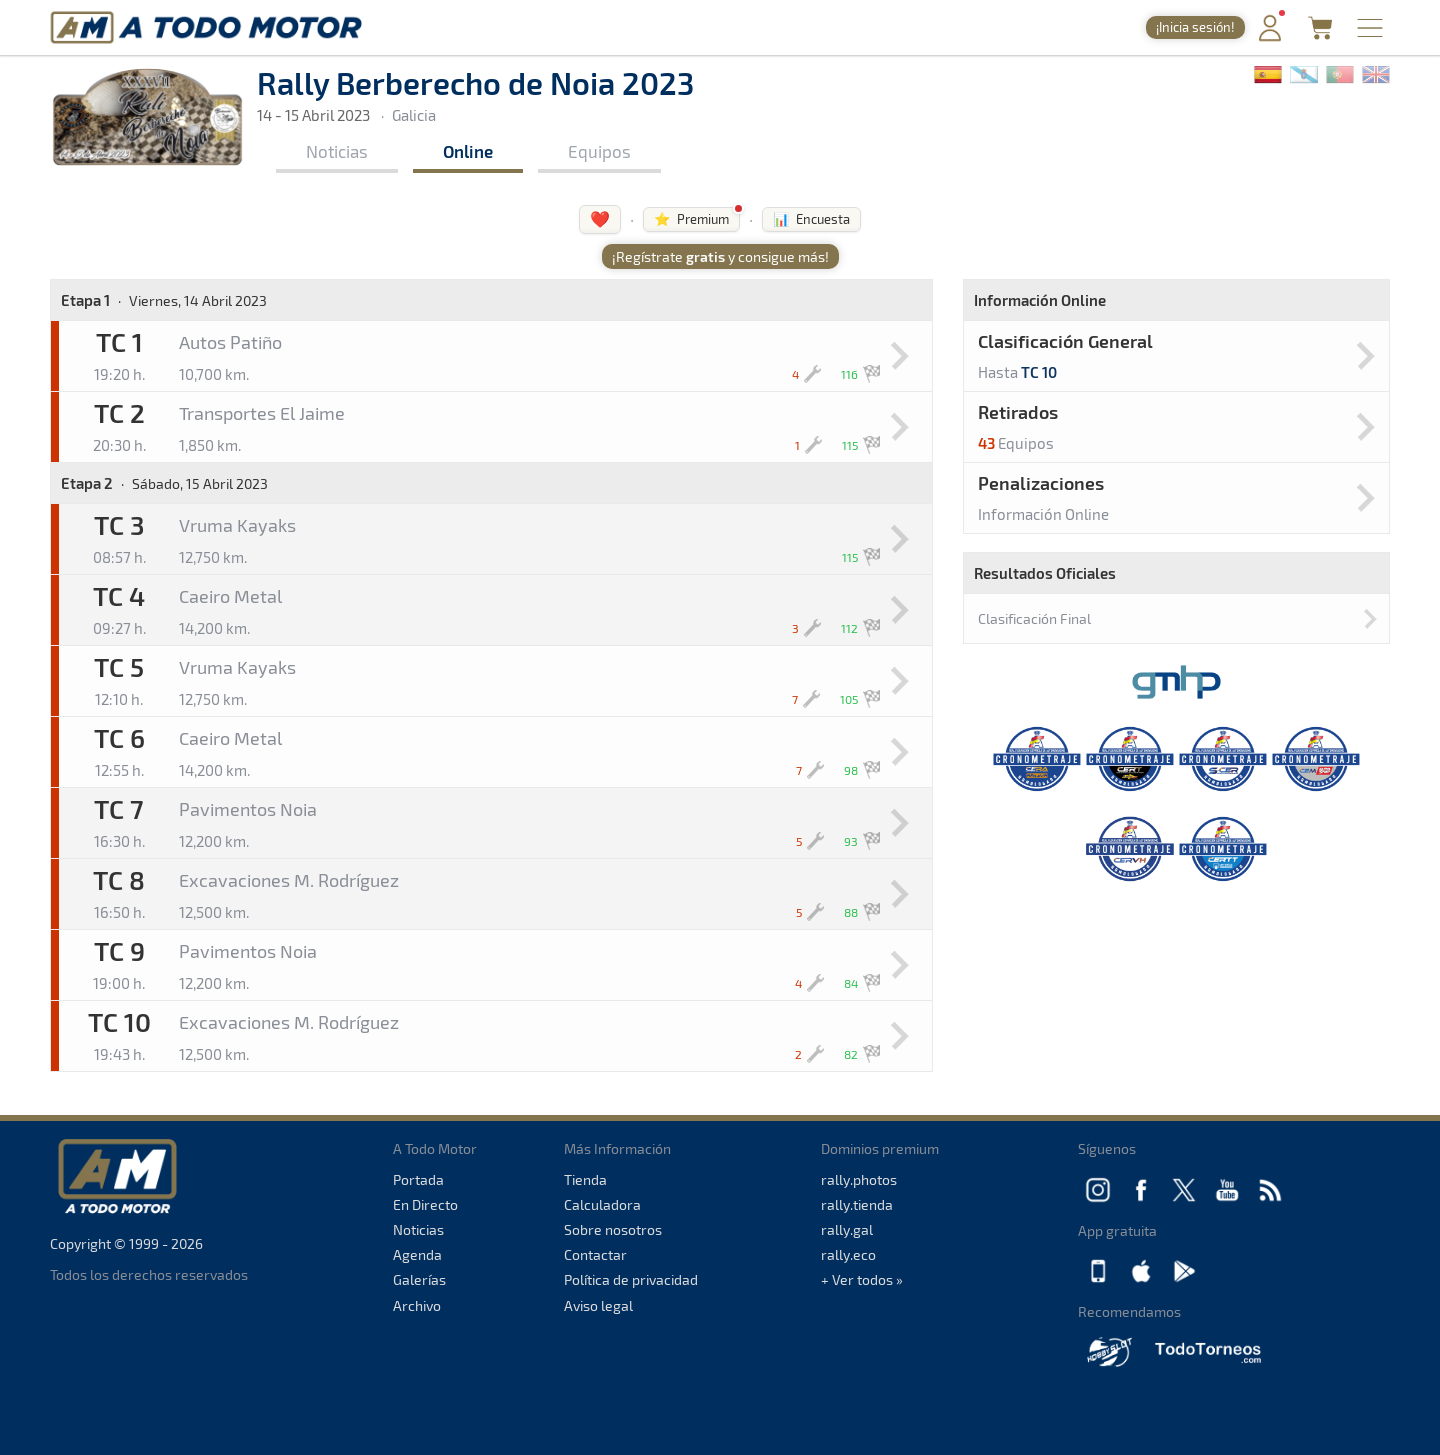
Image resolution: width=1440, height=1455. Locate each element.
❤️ (600, 218)
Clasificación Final (1034, 618)
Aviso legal (598, 1305)
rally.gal (847, 1229)
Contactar (595, 1254)
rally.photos (859, 1179)
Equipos (599, 151)
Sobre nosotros (613, 1229)
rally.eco (848, 1254)
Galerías (419, 1279)
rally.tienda (857, 1204)
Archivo (417, 1305)
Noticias (337, 151)
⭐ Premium (691, 219)
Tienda (585, 1179)
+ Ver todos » (862, 1279)
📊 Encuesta (811, 219)
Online (468, 151)
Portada (418, 1179)
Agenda (417, 1254)
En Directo (425, 1204)
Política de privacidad (631, 1279)
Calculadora (602, 1204)
